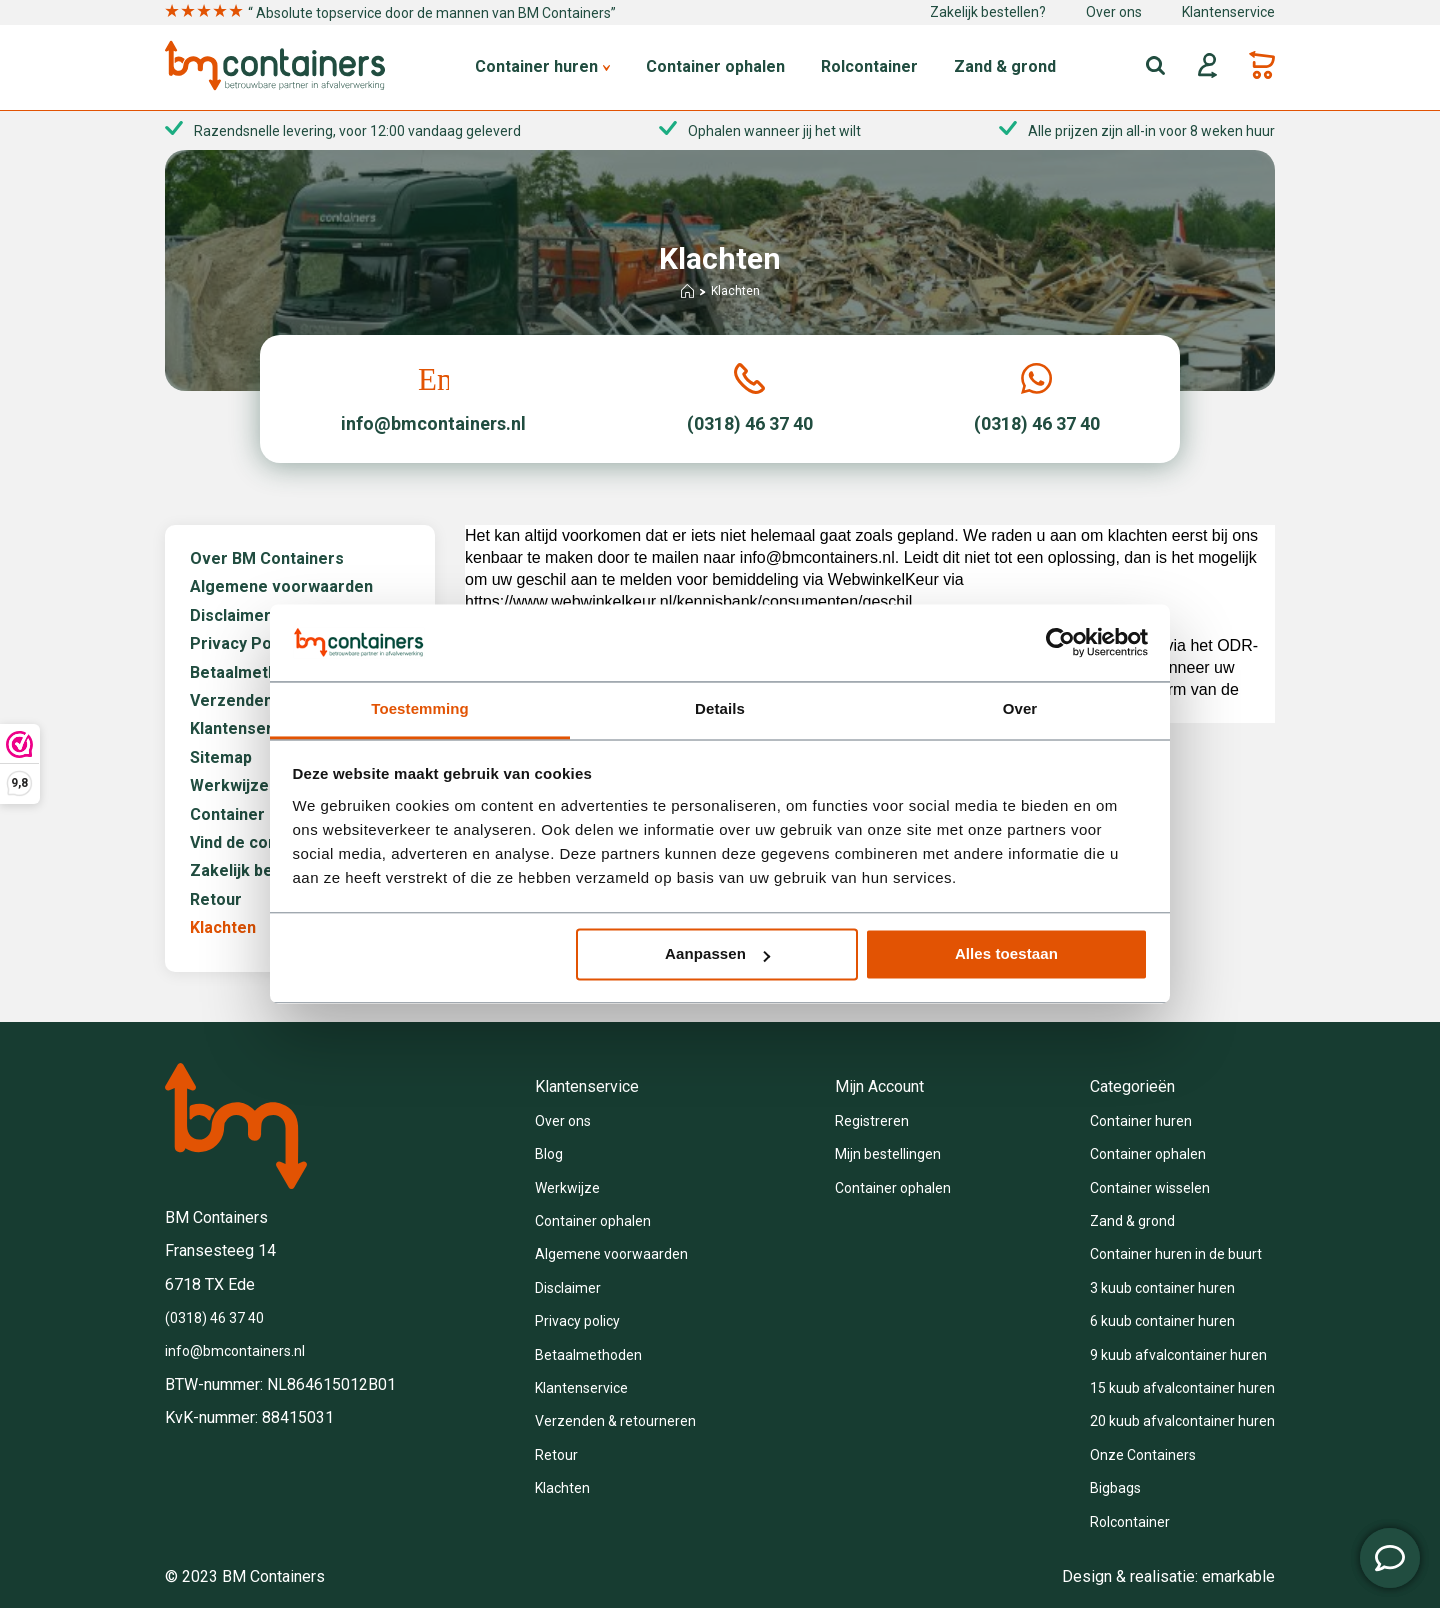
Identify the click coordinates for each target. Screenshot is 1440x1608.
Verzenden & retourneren (615, 1421)
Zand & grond (1005, 67)
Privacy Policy (243, 644)
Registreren (872, 1121)
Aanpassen (717, 954)
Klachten (223, 928)
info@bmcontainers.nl (235, 1351)
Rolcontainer (869, 67)
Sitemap (221, 758)
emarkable (1238, 1577)
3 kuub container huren (1162, 1288)
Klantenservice (1228, 12)
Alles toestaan (1006, 954)
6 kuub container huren (1162, 1321)
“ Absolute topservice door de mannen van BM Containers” (390, 12)
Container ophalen (715, 67)
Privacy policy (577, 1321)
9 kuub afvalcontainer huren (1178, 1355)
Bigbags (1115, 1488)
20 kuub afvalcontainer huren (1182, 1421)
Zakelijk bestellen (257, 871)
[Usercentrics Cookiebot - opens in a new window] (1060, 643)
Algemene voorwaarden (281, 587)
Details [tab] (720, 708)
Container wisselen (1150, 1188)
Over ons (1114, 12)
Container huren (542, 67)
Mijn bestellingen (888, 1154)
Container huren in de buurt (1176, 1254)
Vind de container (256, 843)
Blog (549, 1154)
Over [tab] (1020, 708)
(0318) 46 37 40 (214, 1318)
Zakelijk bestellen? (988, 12)
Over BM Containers (267, 559)
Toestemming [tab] (420, 708)
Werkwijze (229, 786)
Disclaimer (230, 616)
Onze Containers (1143, 1455)
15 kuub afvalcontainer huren (1182, 1388)
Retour (216, 900)
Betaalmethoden (252, 673)
